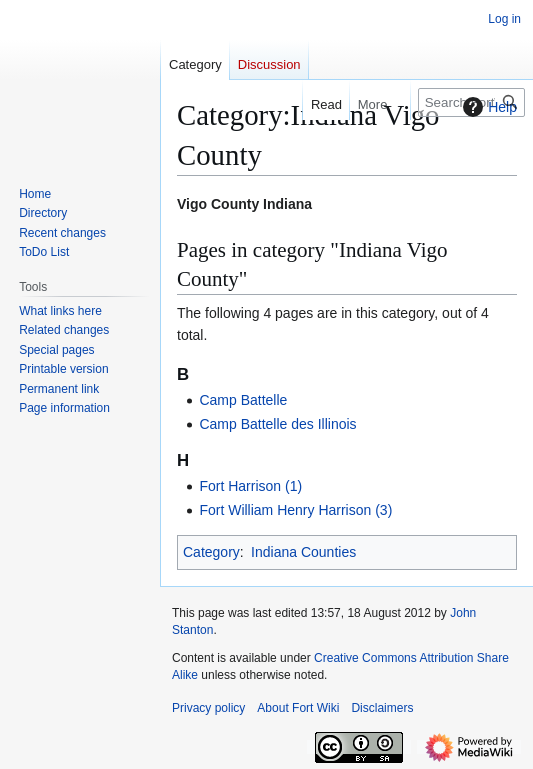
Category (211, 552)
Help (487, 107)
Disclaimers (382, 708)
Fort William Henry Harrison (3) (295, 510)
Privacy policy (208, 708)
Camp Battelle (243, 400)
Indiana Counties (303, 552)
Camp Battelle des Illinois (277, 424)
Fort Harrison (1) (250, 486)
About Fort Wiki (298, 708)
